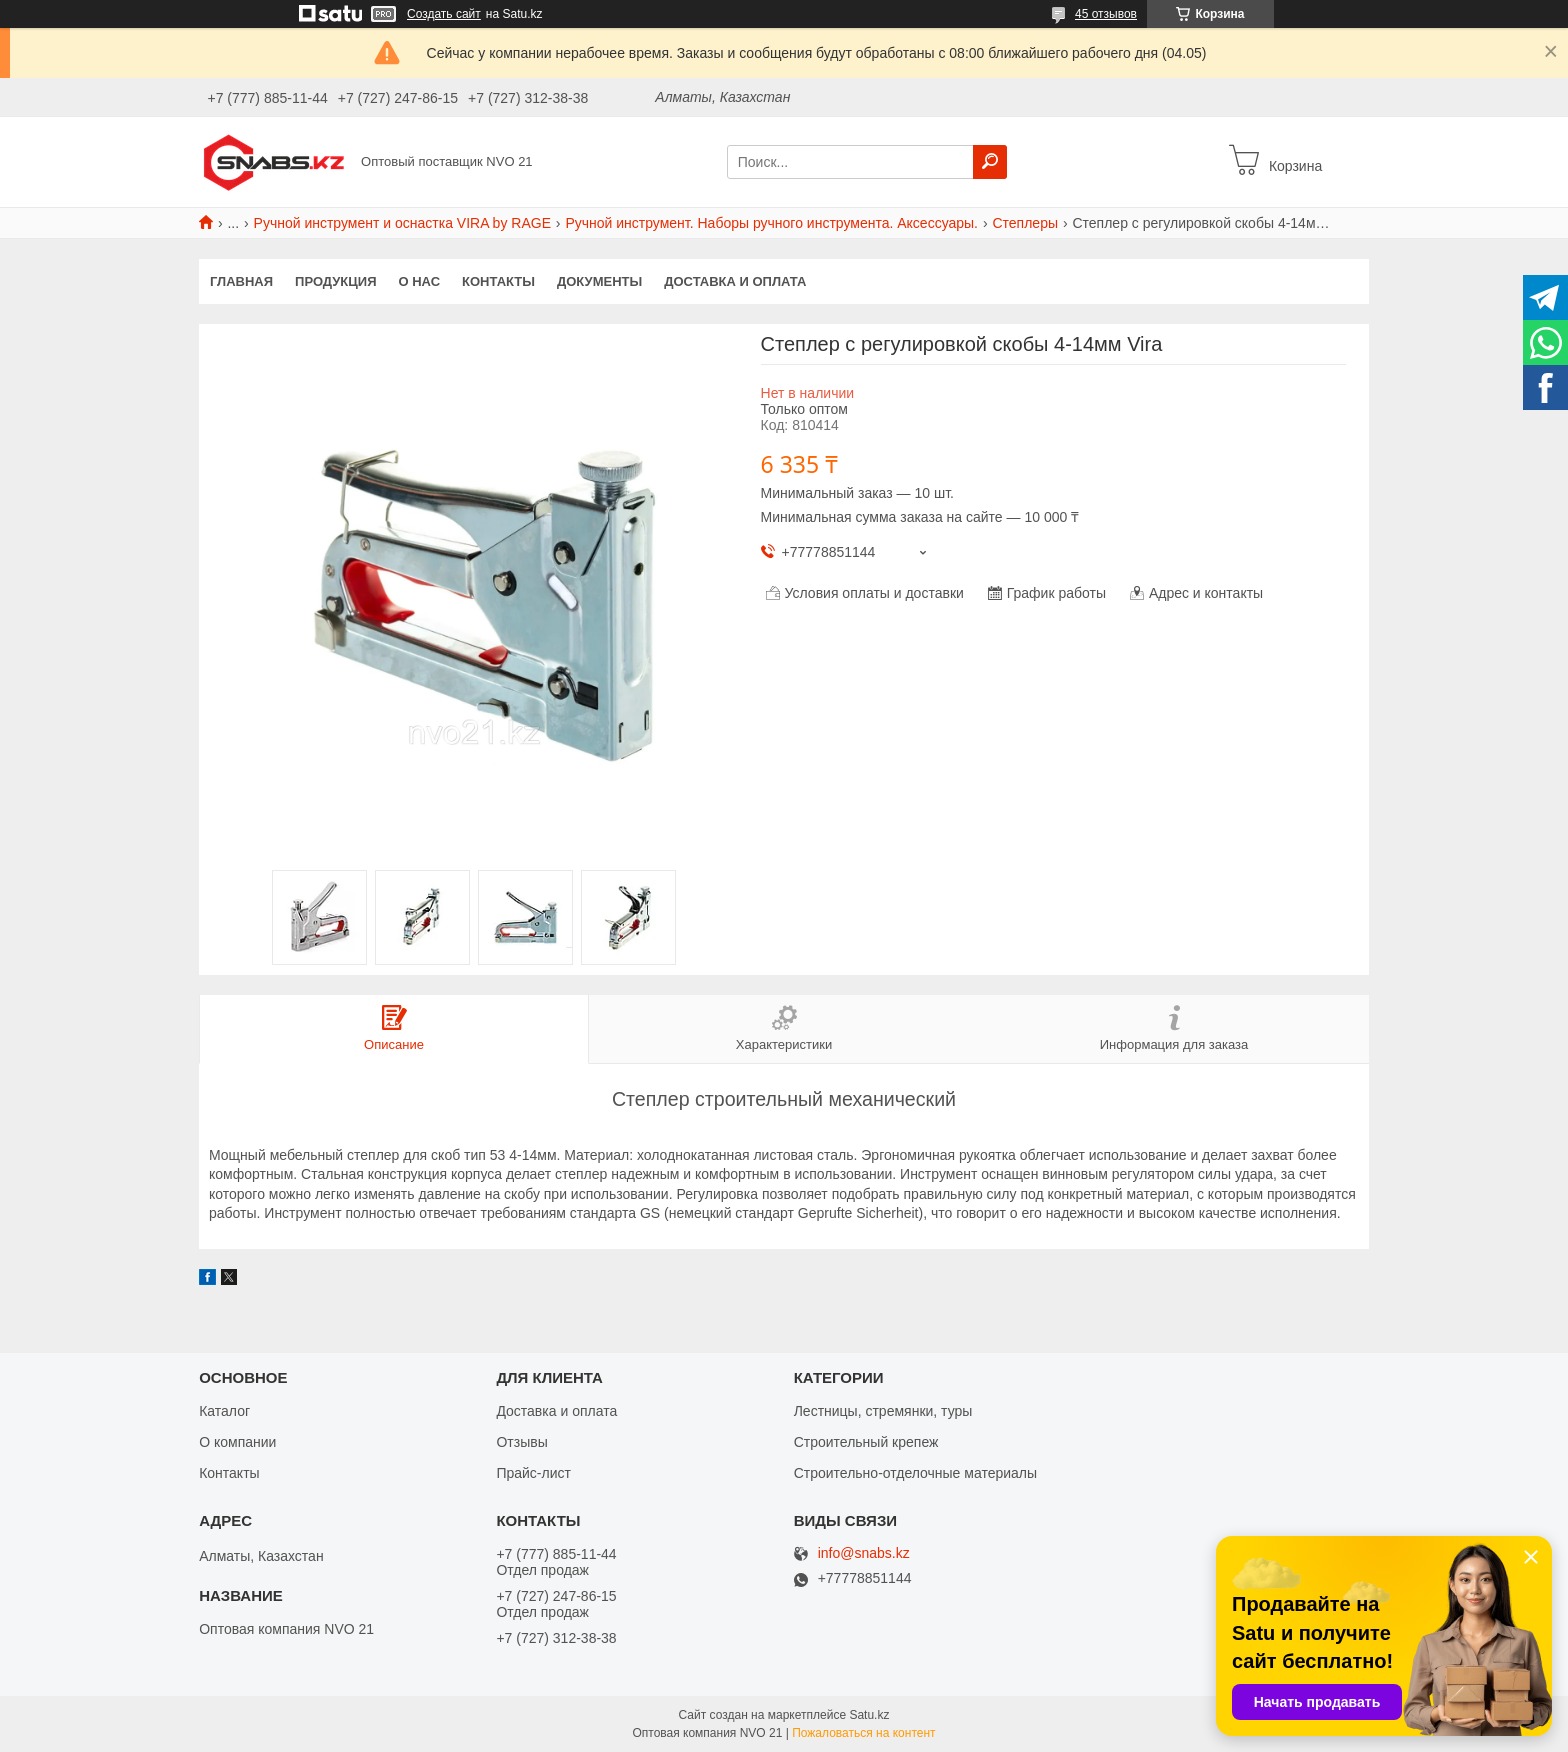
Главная (241, 281)
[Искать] (990, 162)
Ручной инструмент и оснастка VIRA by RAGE (402, 223)
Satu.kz (869, 1715)
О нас (420, 281)
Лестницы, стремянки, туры (883, 1411)
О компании (237, 1442)
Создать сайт (444, 14)
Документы (599, 281)
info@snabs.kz (864, 1553)
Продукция (335, 281)
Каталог (224, 1411)
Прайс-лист (533, 1473)
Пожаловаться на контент (863, 1733)
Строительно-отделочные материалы (915, 1473)
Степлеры (1025, 223)
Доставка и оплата (735, 281)
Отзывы (521, 1442)
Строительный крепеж (866, 1442)
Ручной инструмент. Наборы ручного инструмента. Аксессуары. (771, 223)
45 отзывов (1106, 14)
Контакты (498, 281)
